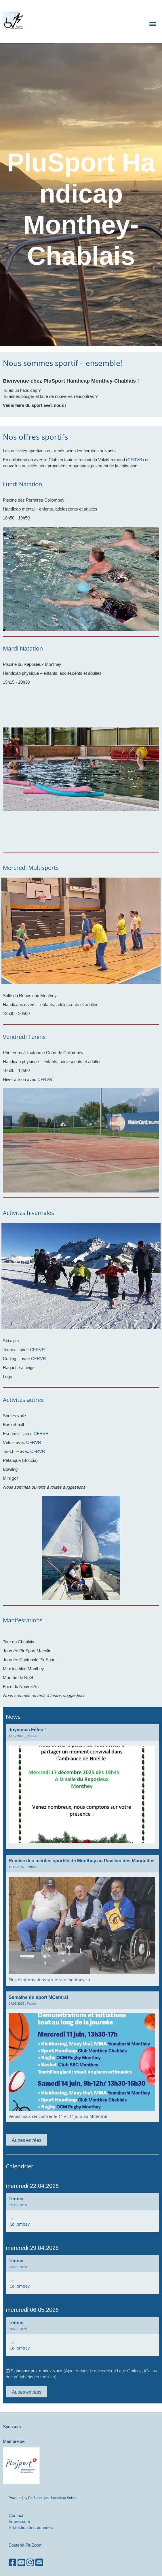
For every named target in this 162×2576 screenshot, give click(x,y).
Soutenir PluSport (25, 2545)
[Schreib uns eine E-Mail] (39, 2563)
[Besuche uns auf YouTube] (21, 2563)
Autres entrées (26, 2140)
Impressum (19, 2521)
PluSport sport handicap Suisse (52, 2498)
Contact (16, 2515)
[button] (82, 2212)
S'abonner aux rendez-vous (36, 2370)
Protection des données (31, 2527)
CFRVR (134, 459)
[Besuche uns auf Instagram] (30, 2563)
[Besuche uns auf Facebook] (12, 2563)
